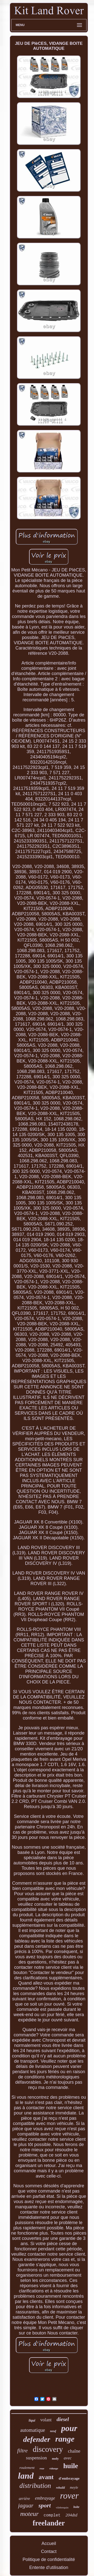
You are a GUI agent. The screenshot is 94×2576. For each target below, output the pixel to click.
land (26, 2475)
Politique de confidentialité (49, 2559)
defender (36, 2439)
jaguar (25, 2505)
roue (42, 2468)
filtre (22, 2450)
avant (46, 2477)
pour (69, 2428)
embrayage (45, 2498)
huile (70, 2466)
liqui (32, 2420)
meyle (74, 2487)
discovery (48, 2449)
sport (44, 2505)
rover (69, 2496)
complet (52, 2515)
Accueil (48, 2543)
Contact (48, 2551)
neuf (53, 2431)
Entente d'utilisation (48, 2567)
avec (67, 2458)
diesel (63, 2419)
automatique (32, 2430)
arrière (24, 2498)
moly (55, 2458)
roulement (27, 2468)
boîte (76, 2507)
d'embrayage (69, 2478)
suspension (36, 2457)
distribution (35, 2485)
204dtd (71, 2515)
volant (46, 2419)
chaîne (74, 2451)
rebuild (60, 2487)
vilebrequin (62, 2507)
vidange (53, 2468)
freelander (49, 2523)
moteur (29, 2513)
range (64, 2438)
